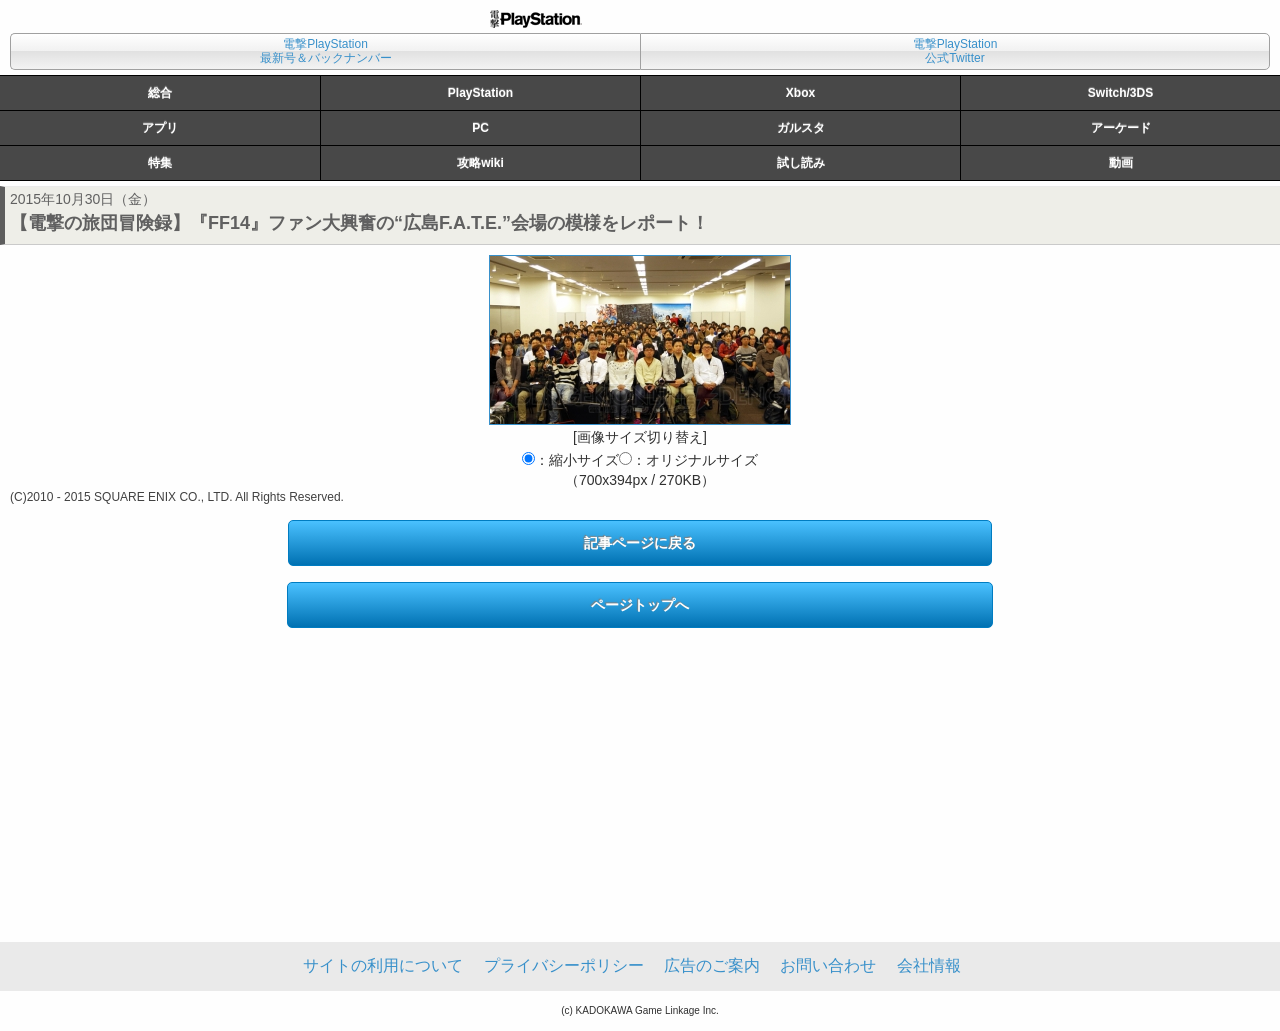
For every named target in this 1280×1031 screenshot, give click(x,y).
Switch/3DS (1120, 93)
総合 (160, 93)
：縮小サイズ (570, 460)
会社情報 (929, 965)
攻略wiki (480, 163)
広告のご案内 (712, 965)
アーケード (1121, 128)
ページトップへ (640, 605)
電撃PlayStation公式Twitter (955, 51)
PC (480, 128)
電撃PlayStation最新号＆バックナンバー (326, 51)
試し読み (801, 163)
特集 (160, 163)
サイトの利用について (383, 965)
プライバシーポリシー (564, 965)
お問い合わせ (828, 965)
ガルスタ (801, 128)
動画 (1121, 163)
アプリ (160, 128)
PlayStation (480, 93)
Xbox (800, 93)
